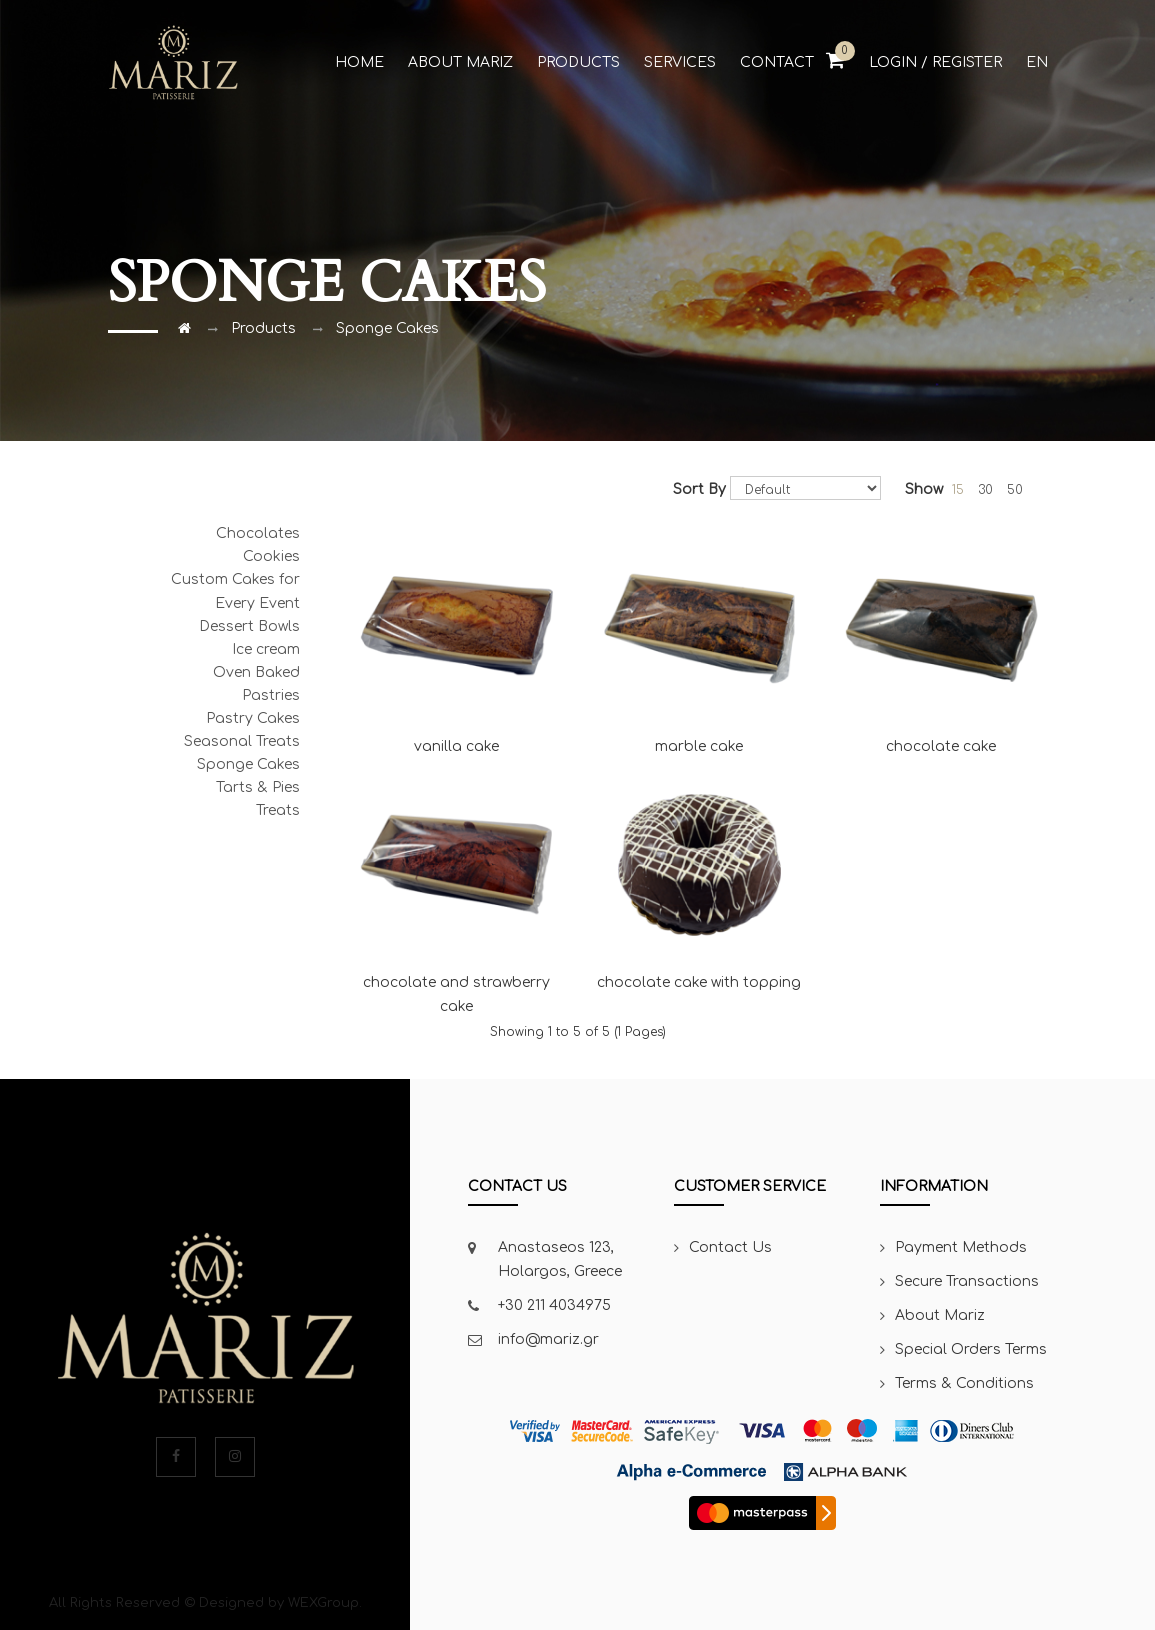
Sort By (699, 489)
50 (1015, 490)
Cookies (271, 556)
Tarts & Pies (258, 787)
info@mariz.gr (548, 1339)
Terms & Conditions (964, 1383)
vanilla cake (456, 638)
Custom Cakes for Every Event (235, 591)
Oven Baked (256, 672)
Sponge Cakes (387, 328)
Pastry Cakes (253, 718)
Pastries (271, 695)
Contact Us (730, 1247)
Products (263, 328)
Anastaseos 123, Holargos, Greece (560, 1259)
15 (958, 490)
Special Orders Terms (971, 1349)
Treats (278, 810)
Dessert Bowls (249, 626)
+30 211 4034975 (554, 1305)
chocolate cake (941, 638)
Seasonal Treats (242, 741)
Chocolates (258, 533)
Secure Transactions (967, 1281)
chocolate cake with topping (699, 875)
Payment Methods (961, 1247)
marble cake (699, 638)
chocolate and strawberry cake (456, 887)
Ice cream (266, 649)
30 (985, 490)
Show (924, 489)
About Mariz (940, 1315)
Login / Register (935, 62)
